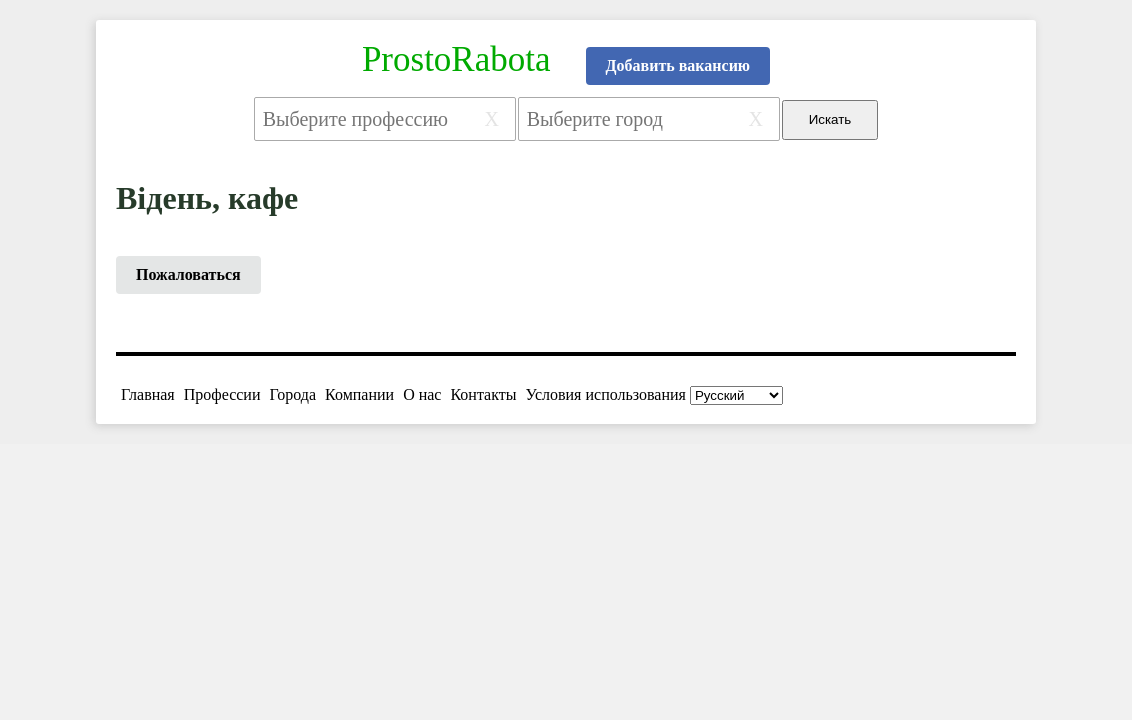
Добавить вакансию (678, 65)
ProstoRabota (456, 59)
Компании (359, 394)
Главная (148, 394)
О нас (422, 394)
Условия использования (606, 394)
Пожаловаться (188, 274)
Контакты (483, 394)
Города (292, 394)
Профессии (222, 394)
